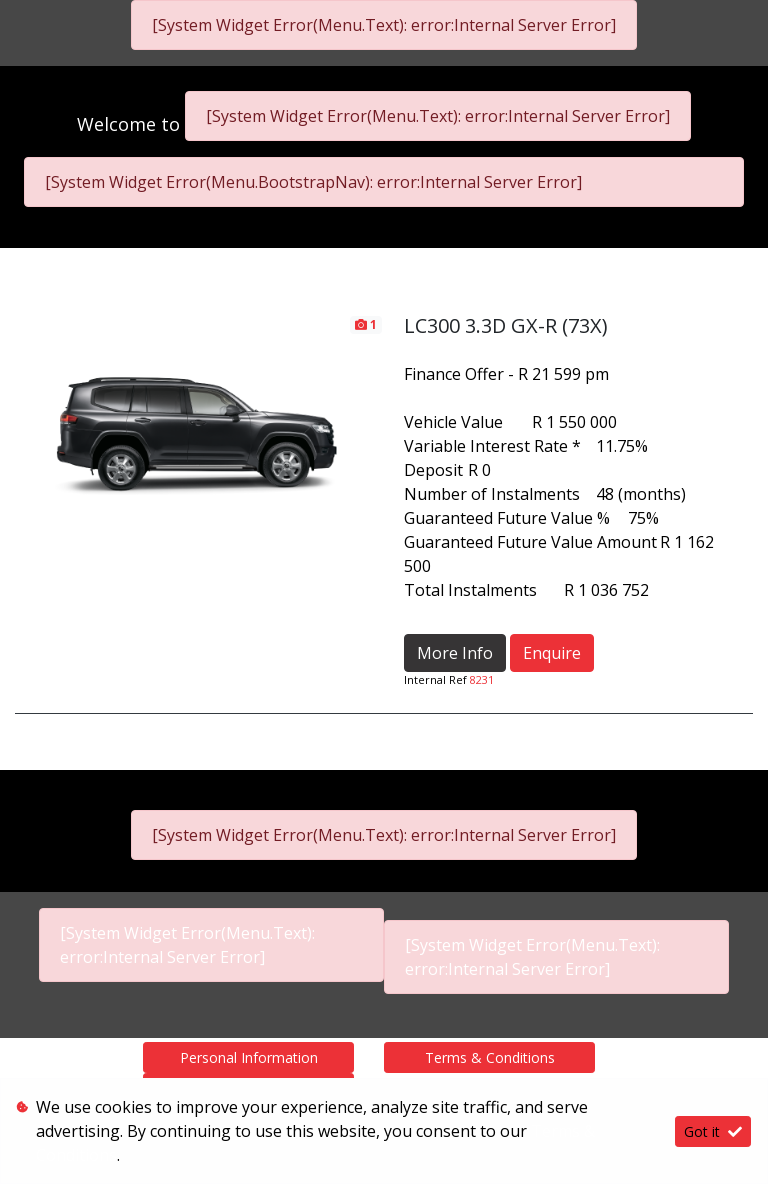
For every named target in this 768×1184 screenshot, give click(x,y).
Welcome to (131, 124)
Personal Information (249, 1057)
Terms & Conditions (490, 1057)
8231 (482, 679)
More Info (455, 653)
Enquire (552, 653)
